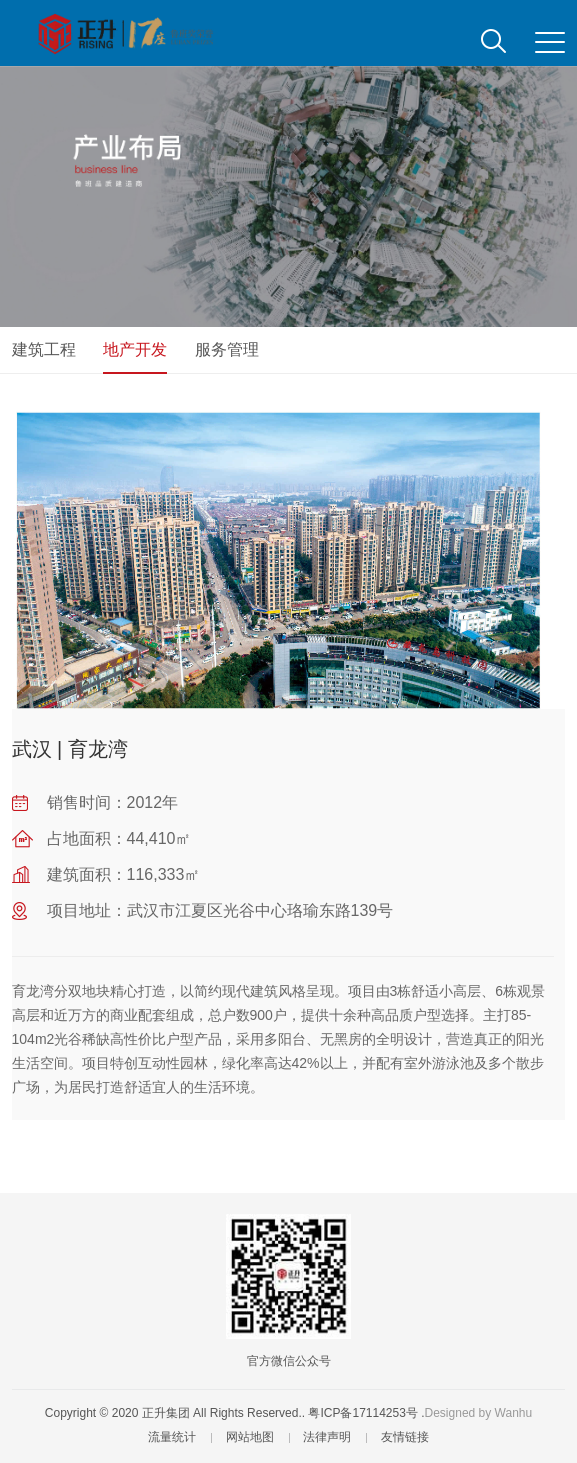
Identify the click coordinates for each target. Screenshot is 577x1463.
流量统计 (172, 1437)
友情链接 (405, 1437)
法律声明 (327, 1437)
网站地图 (250, 1437)
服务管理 (227, 349)
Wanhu (514, 1413)
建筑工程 (44, 349)
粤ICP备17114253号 (362, 1413)
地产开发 (135, 349)
